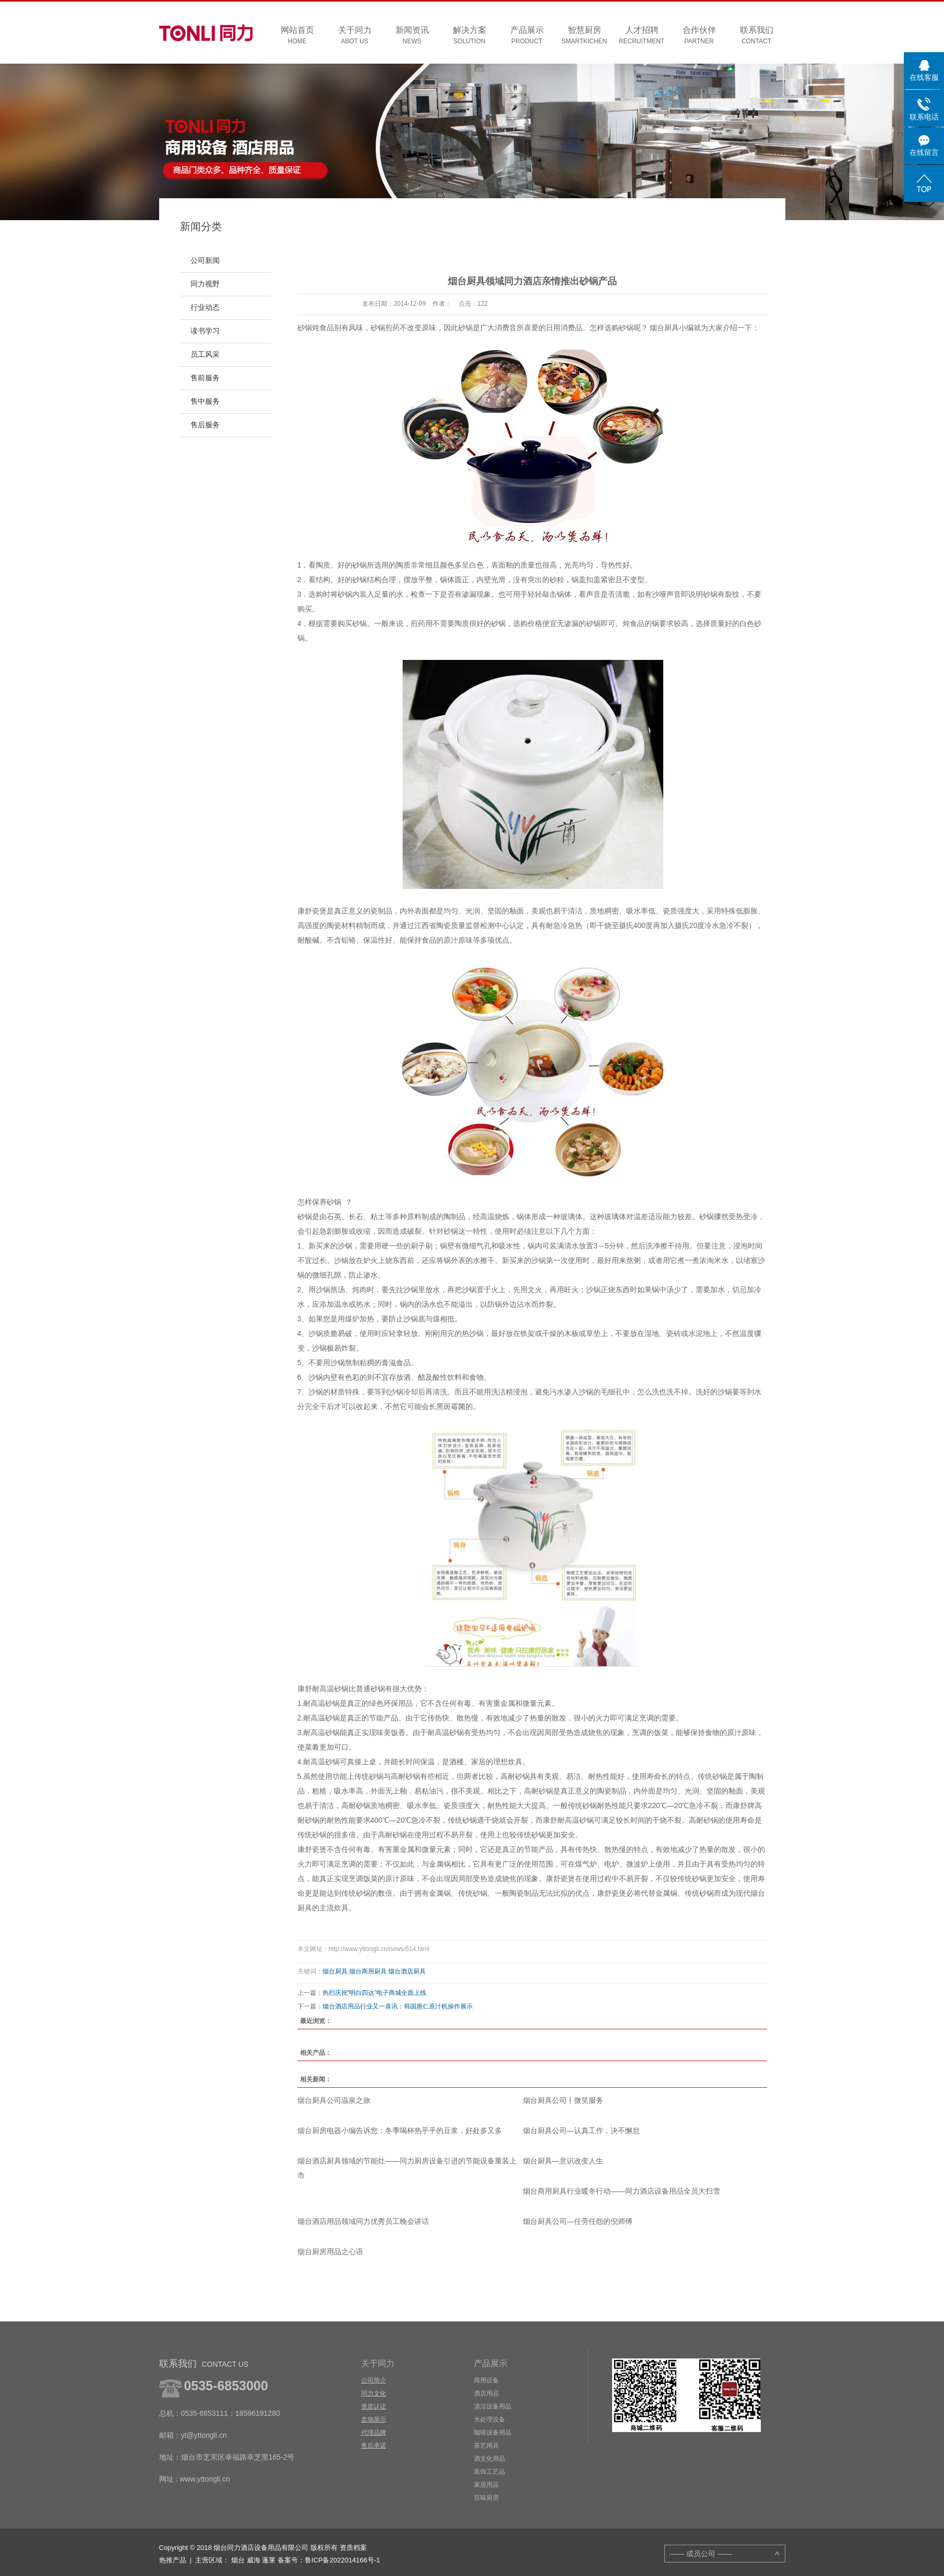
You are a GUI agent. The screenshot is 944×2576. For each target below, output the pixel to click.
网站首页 (297, 36)
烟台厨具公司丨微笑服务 (563, 2100)
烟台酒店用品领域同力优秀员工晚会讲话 (363, 2221)
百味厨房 (486, 2497)
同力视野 (205, 284)
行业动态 (205, 307)
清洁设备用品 (492, 2406)
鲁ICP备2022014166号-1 (342, 2560)
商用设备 (486, 2380)
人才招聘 (642, 36)
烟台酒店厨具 (407, 1971)
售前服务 (205, 378)
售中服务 (205, 401)
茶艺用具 (486, 2445)
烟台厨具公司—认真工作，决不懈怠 (581, 2130)
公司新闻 (205, 260)
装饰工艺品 (489, 2471)
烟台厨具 (335, 1971)
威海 (253, 2560)
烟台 (238, 2560)
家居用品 (486, 2484)
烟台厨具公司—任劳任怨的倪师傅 (577, 2221)
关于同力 (355, 36)
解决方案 (469, 36)
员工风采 (205, 354)
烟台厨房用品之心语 (330, 2251)
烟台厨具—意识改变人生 (563, 2161)
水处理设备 (489, 2419)
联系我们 (756, 36)
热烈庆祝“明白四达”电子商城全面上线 (374, 1992)
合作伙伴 (699, 36)
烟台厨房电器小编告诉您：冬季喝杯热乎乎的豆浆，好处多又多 (399, 2130)
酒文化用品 (489, 2458)
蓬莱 (269, 2560)
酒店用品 (486, 2393)
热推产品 (172, 2560)
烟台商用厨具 (368, 1971)
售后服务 (205, 425)
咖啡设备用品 (492, 2432)
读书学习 (205, 331)
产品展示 (527, 36)
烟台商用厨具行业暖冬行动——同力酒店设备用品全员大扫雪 (621, 2191)
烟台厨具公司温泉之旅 (334, 2100)
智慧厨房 (584, 36)
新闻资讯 (412, 36)
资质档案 (353, 2547)
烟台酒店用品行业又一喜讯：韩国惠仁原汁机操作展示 (397, 2006)
